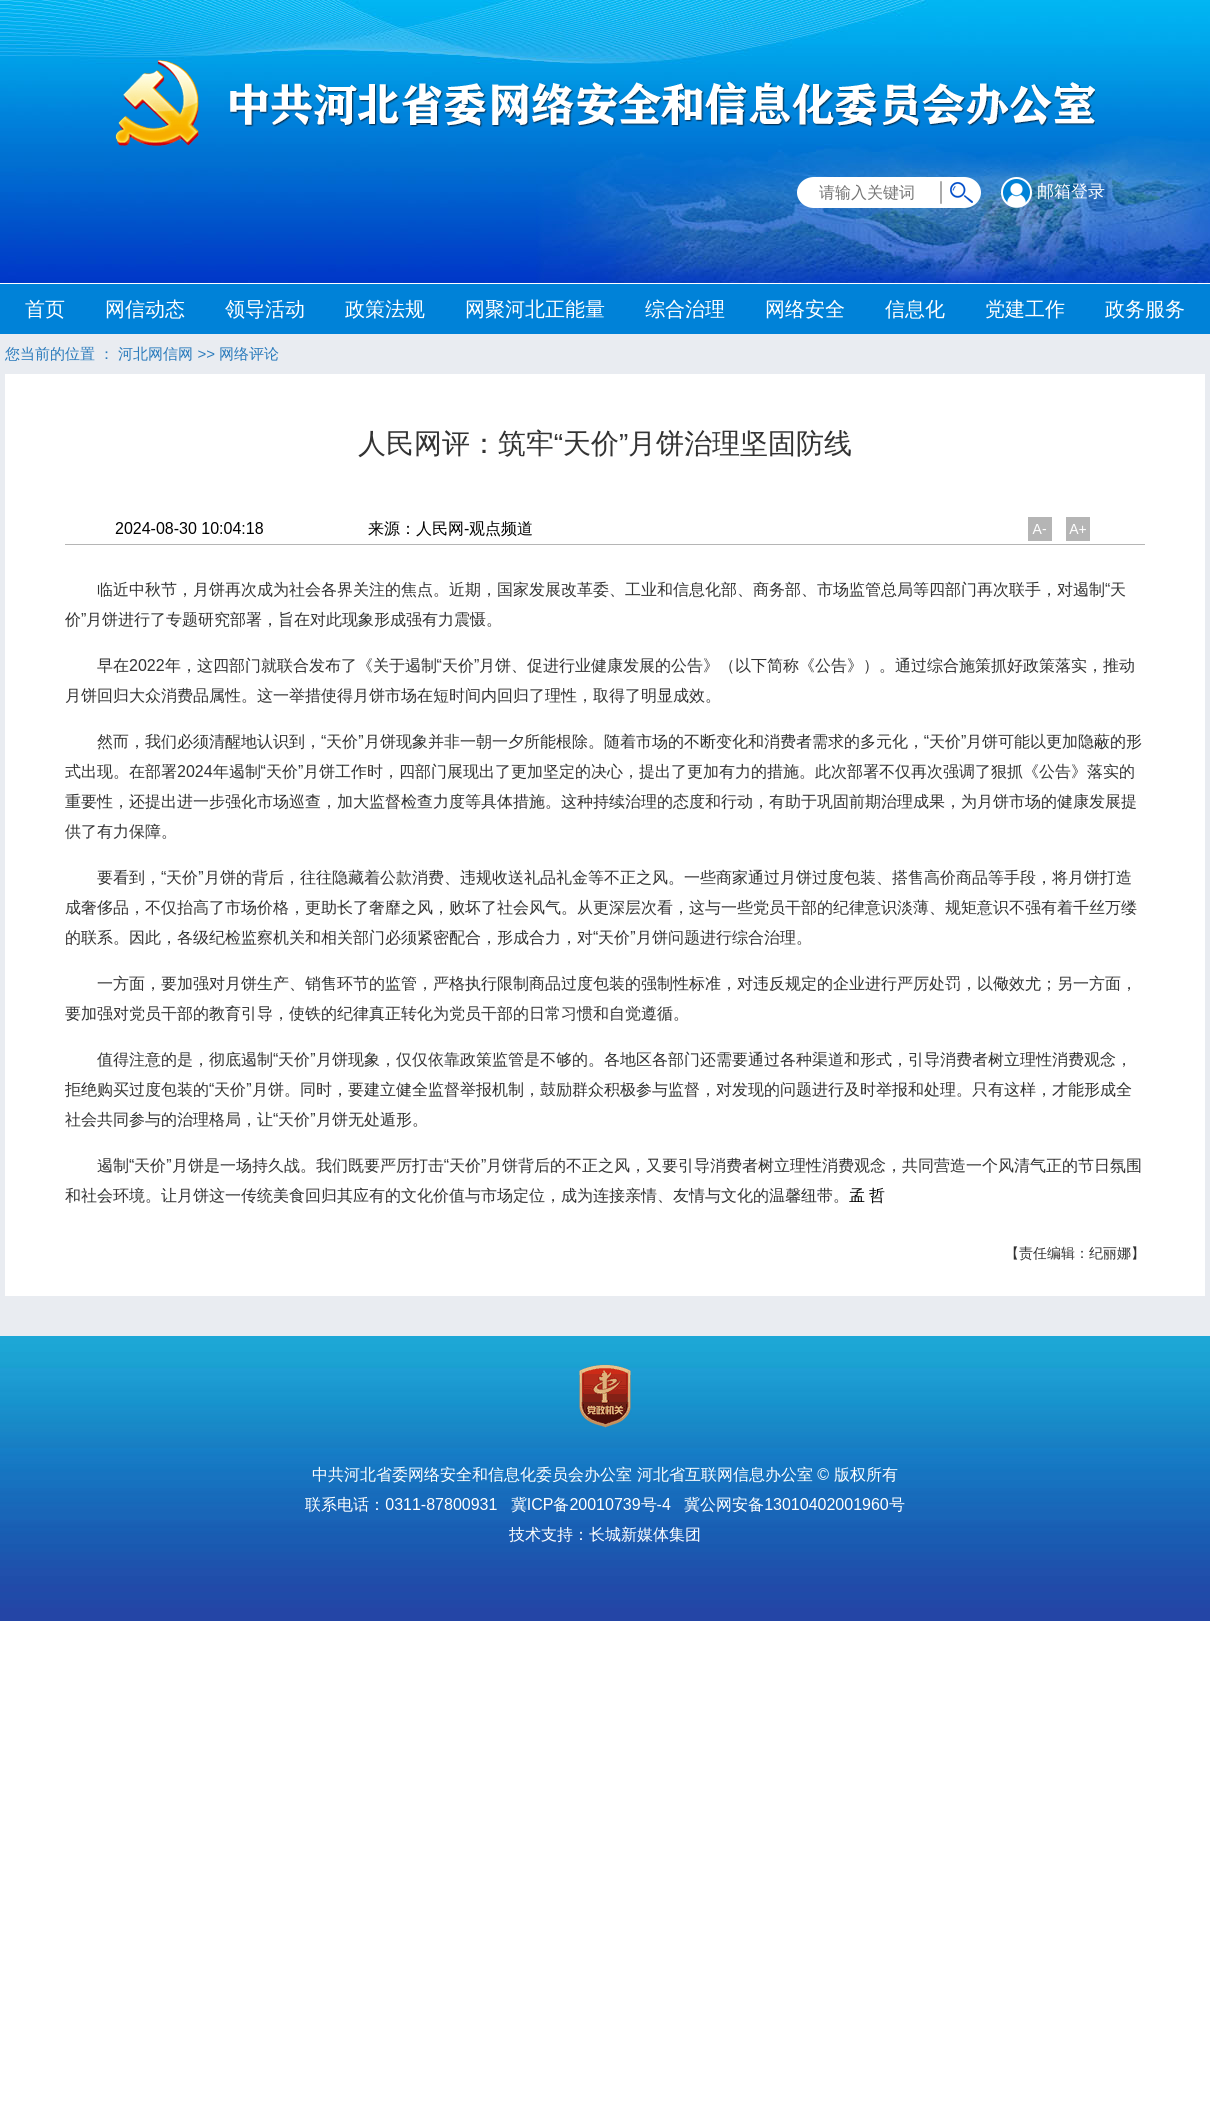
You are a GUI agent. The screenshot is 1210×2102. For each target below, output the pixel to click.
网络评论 (249, 353)
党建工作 (1025, 309)
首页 (45, 309)
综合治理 (685, 309)
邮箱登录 (1053, 191)
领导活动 (265, 309)
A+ (1078, 529)
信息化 (915, 309)
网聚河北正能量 (535, 309)
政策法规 (385, 309)
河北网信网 (155, 353)
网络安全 (805, 309)
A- (1040, 529)
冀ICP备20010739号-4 (591, 1504)
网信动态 (145, 309)
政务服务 (1145, 309)
